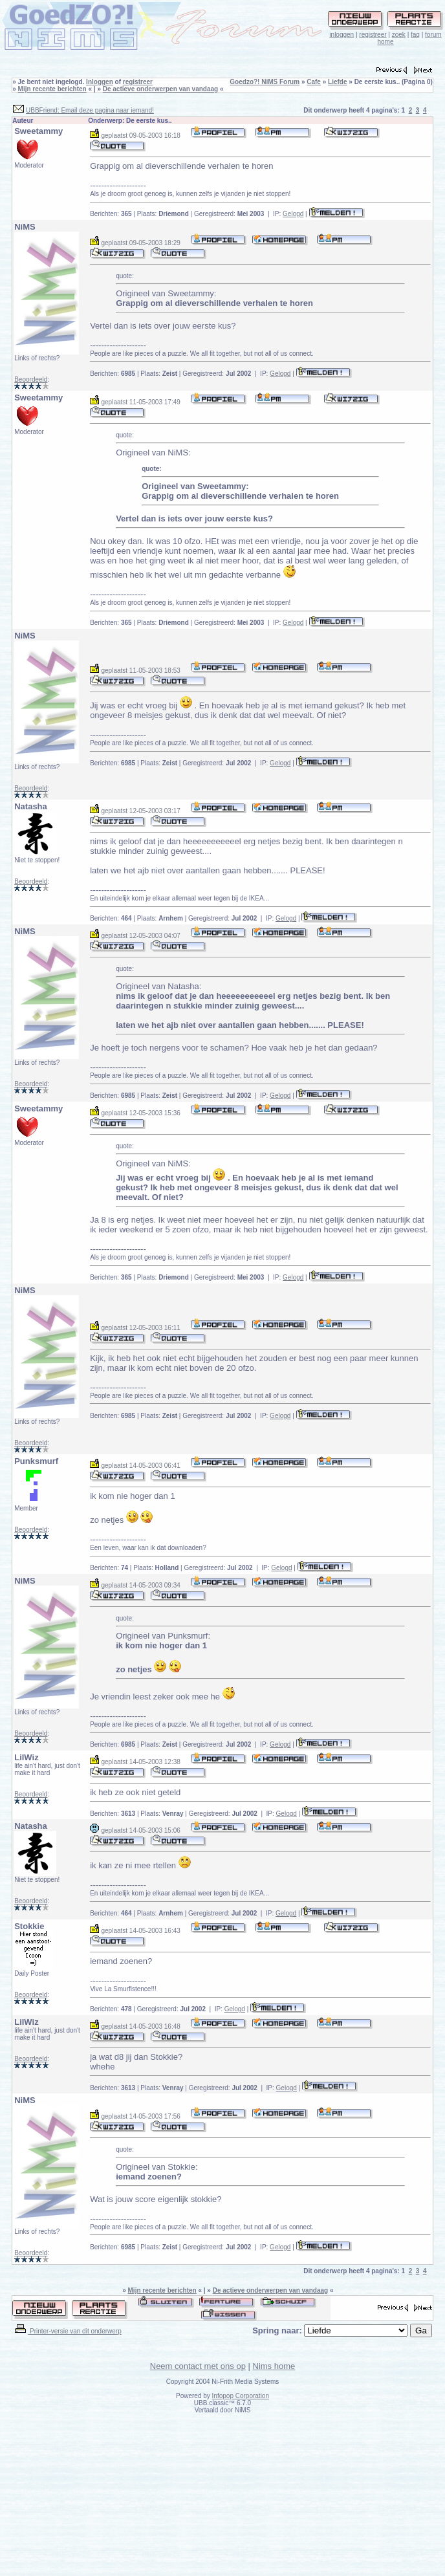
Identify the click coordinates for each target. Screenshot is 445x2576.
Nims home (274, 2366)
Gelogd (293, 213)
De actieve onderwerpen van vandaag (160, 89)
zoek (399, 34)
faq (415, 34)
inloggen (341, 34)
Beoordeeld (30, 379)
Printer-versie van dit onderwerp (67, 2331)
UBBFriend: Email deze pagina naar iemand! (90, 110)
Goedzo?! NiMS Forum (264, 81)
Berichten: (111, 213)
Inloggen (99, 81)
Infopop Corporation (240, 2395)
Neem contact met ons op (198, 2366)
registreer (372, 34)
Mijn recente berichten (52, 89)
